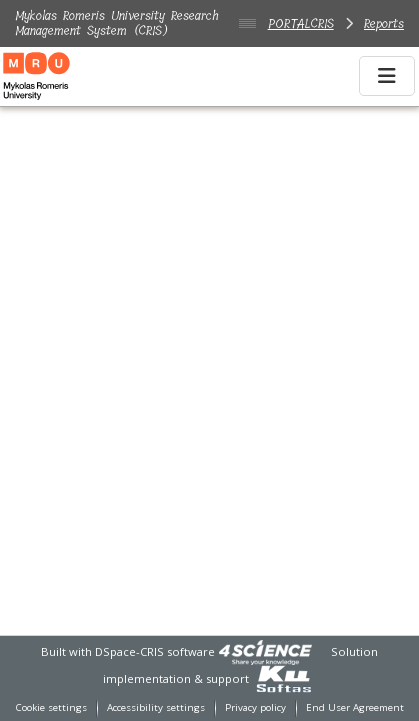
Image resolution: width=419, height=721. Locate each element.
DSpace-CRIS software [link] (155, 651)
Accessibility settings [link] (156, 707)
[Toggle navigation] (387, 76)
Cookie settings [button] (51, 707)
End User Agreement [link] (355, 707)
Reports (384, 23)
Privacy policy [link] (255, 707)
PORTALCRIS (301, 23)
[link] (265, 651)
